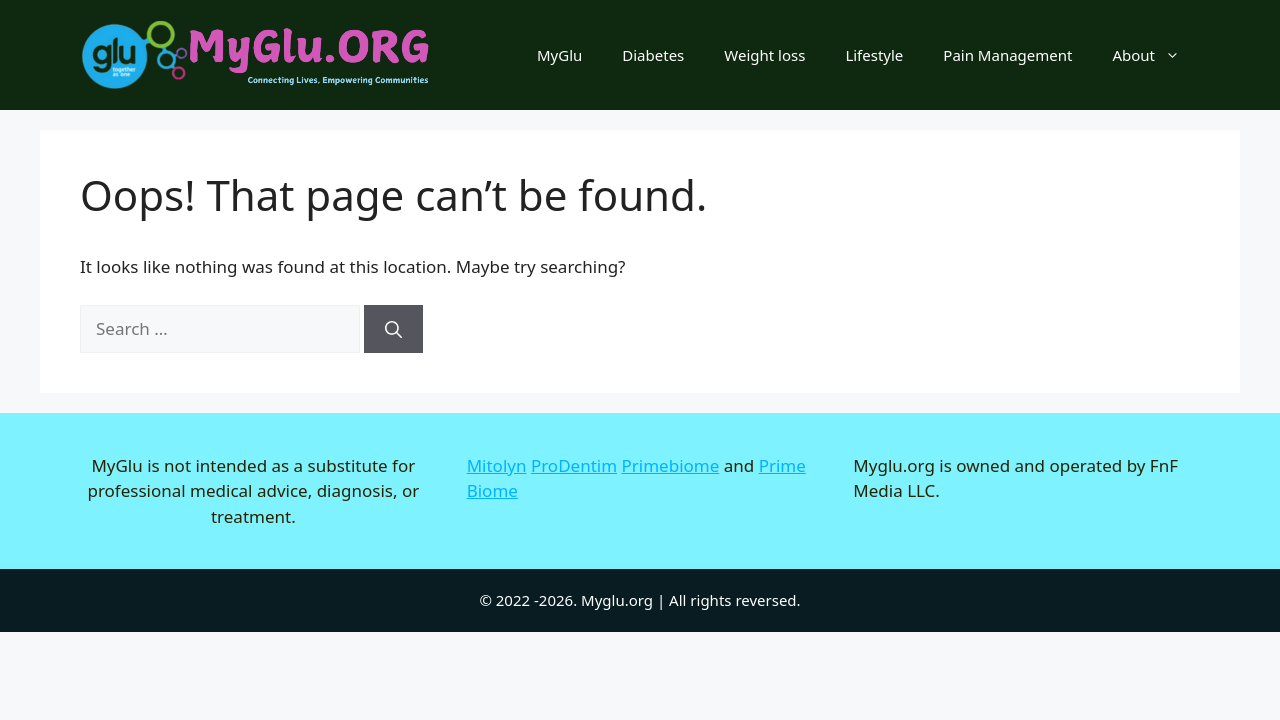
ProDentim (574, 465)
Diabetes (653, 55)
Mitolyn (497, 465)
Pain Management (1007, 55)
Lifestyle (874, 55)
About (1156, 55)
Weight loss (764, 55)
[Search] (393, 329)
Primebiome (671, 465)
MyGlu (559, 55)
